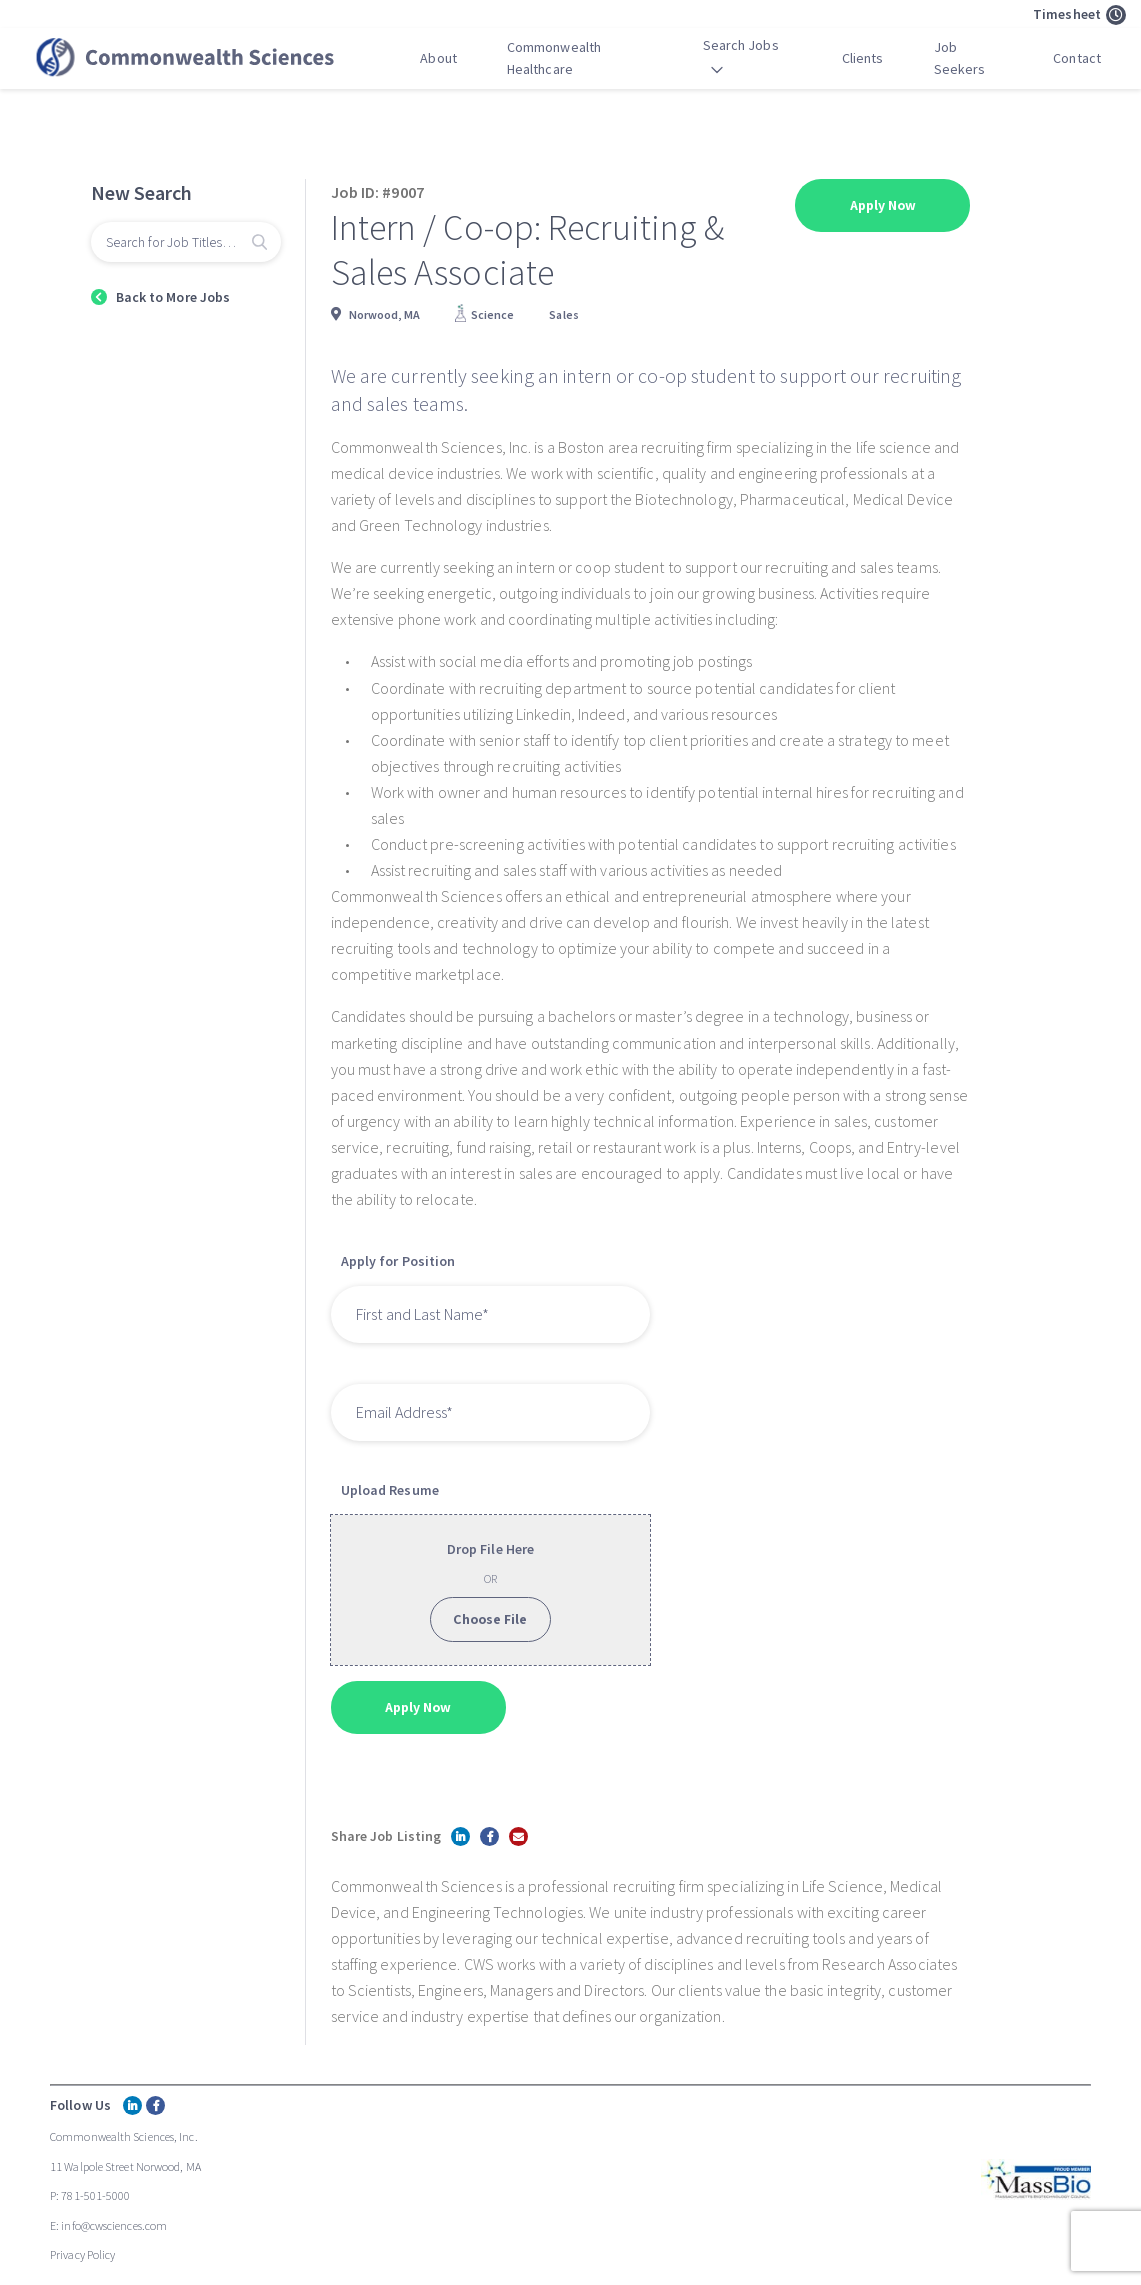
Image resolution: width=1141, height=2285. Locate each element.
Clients (863, 58)
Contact (1077, 58)
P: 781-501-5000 (90, 2195)
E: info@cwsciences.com (108, 2225)
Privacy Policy (82, 2254)
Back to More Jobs (173, 297)
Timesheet (1079, 15)
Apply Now (883, 205)
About (438, 58)
